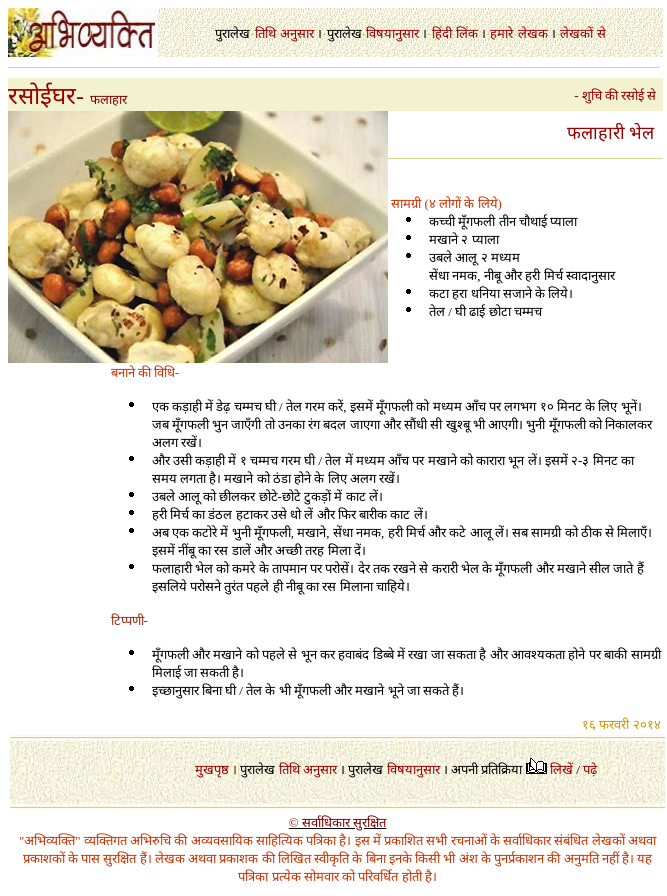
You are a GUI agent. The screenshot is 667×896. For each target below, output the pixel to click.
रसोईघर (42, 96)
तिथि (265, 33)
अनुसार (297, 33)
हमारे (501, 33)
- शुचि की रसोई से (618, 95)
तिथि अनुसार (308, 769)
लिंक (467, 33)
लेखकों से (582, 33)
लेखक (533, 33)
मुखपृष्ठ (212, 769)
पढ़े (590, 769)
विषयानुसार (392, 33)
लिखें (561, 769)
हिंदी (442, 33)
